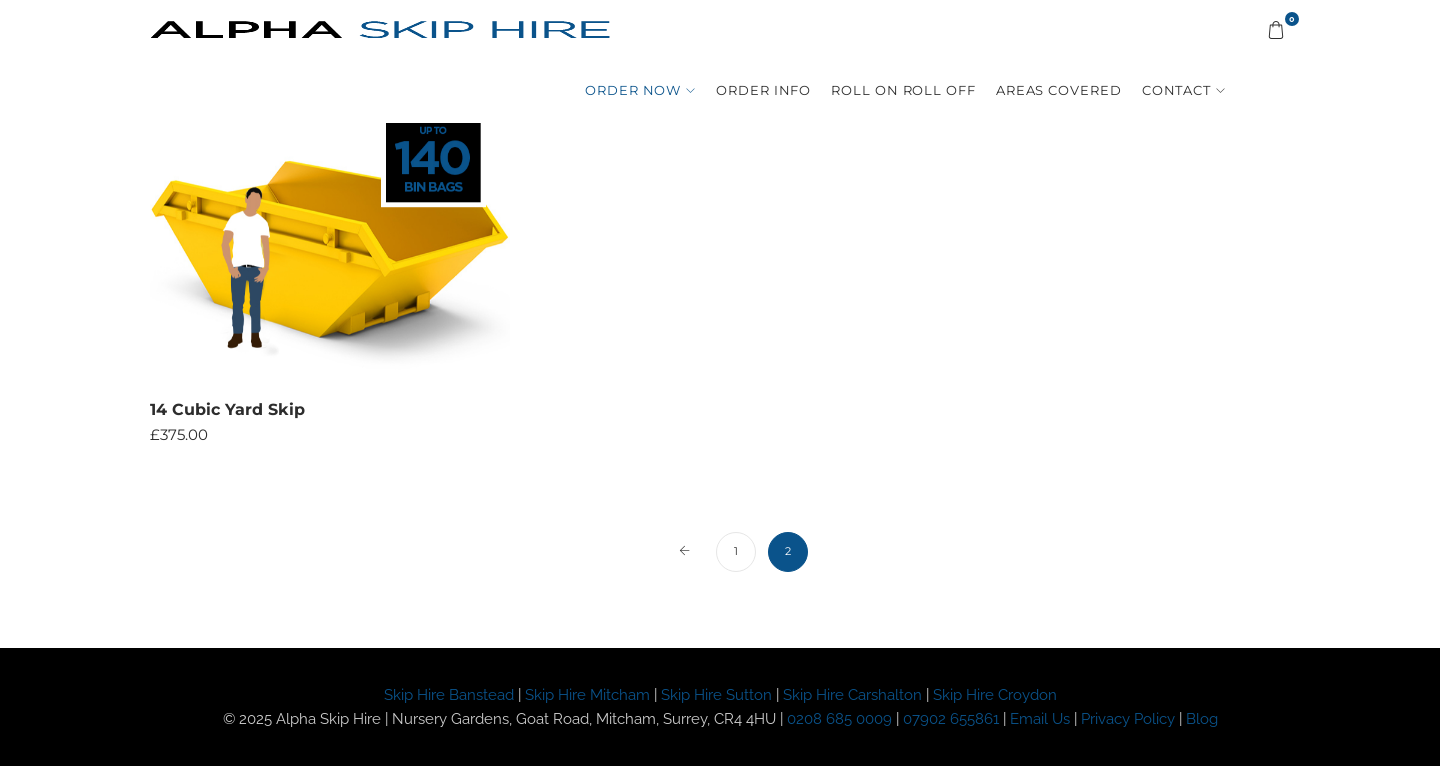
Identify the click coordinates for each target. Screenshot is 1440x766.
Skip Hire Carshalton (852, 695)
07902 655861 (951, 719)
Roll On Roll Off (903, 90)
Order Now (633, 90)
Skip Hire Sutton (716, 695)
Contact (1176, 90)
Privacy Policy (1130, 719)
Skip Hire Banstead (449, 695)
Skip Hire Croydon (995, 695)
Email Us (1040, 719)
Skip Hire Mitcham (587, 695)
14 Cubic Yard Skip (227, 409)
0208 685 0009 (839, 719)
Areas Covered (1059, 90)
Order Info (763, 90)
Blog (1202, 719)
